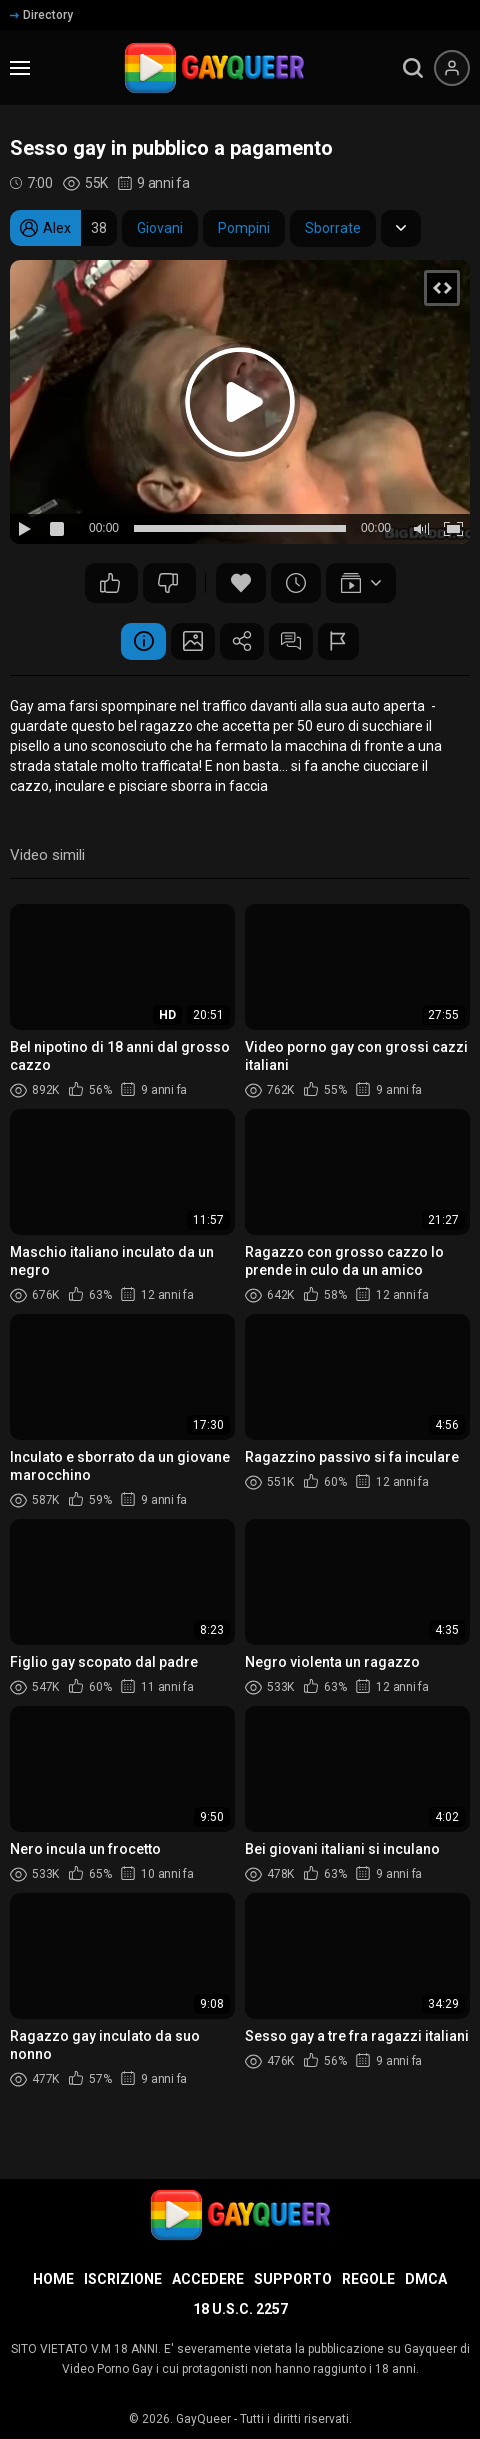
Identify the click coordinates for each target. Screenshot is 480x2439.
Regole (368, 2279)
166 (110, 583)
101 (168, 583)
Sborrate (333, 228)
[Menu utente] (452, 68)
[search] (413, 68)
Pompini (244, 228)
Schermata (187, 643)
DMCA (426, 2279)
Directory (41, 15)
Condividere (242, 643)
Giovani (160, 228)
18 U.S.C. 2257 (240, 2309)
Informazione (132, 643)
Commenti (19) (297, 643)
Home (53, 2279)
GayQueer (203, 2419)
